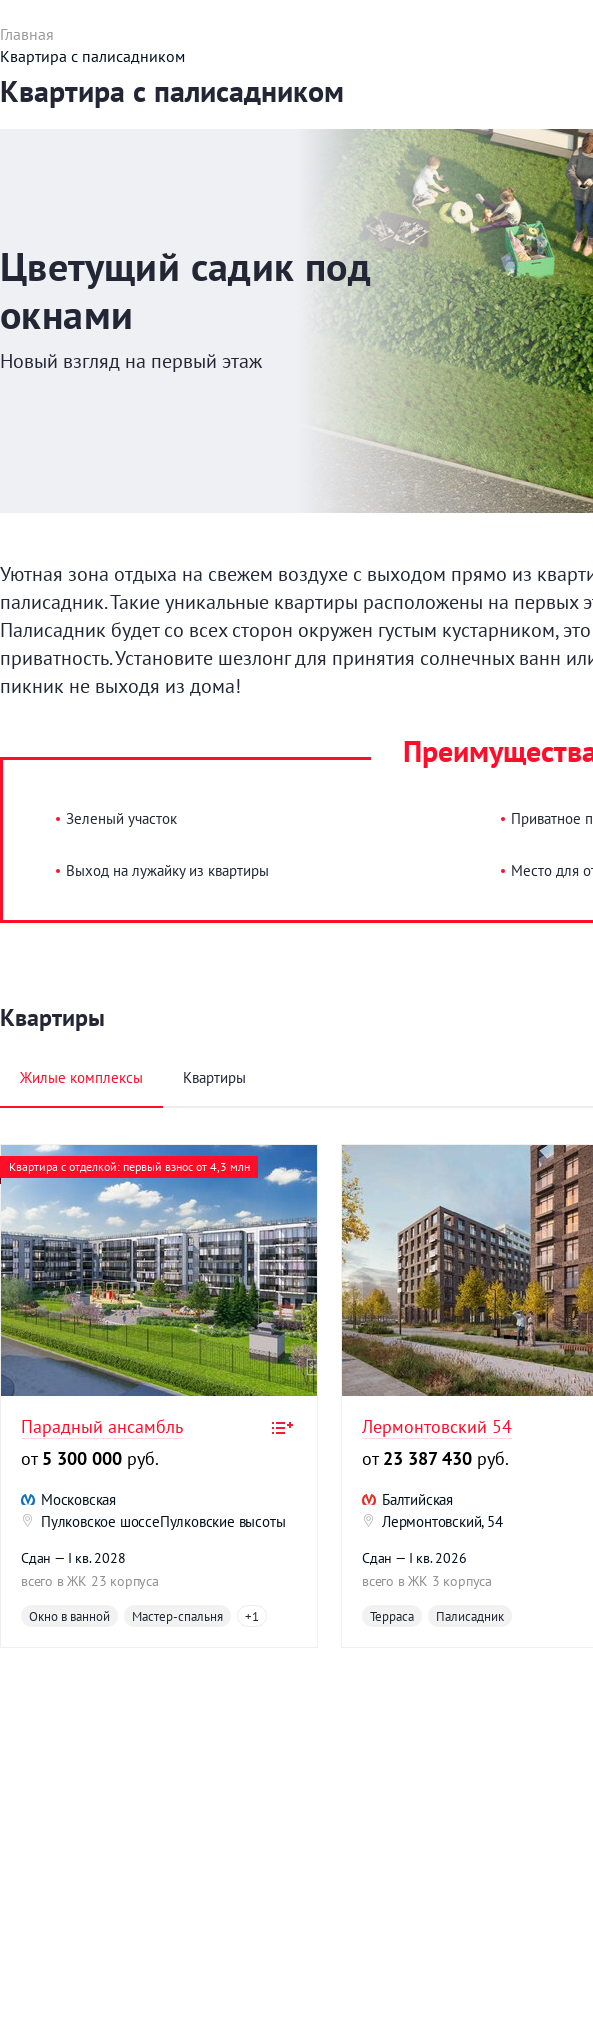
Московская (78, 1499)
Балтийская (417, 1499)
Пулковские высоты (223, 1521)
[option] (159, 1396)
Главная (27, 34)
